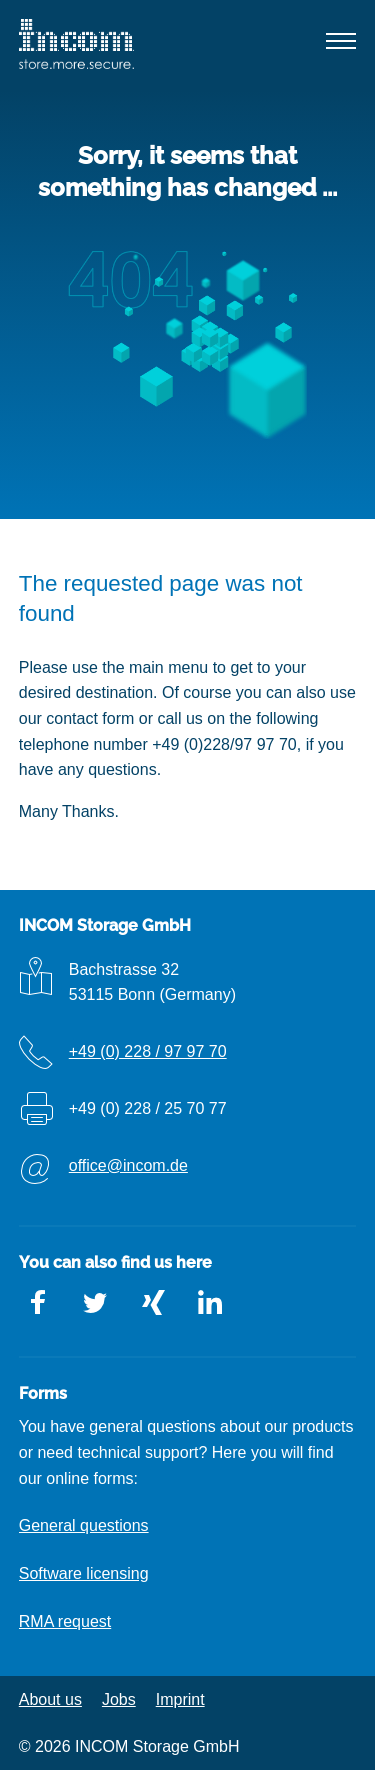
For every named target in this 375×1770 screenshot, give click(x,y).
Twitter (96, 1303)
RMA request (65, 1621)
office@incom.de (128, 1165)
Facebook (39, 1303)
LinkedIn (210, 1303)
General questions (84, 1525)
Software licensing (84, 1573)
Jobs (119, 1699)
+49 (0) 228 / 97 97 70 (148, 1051)
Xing (153, 1303)
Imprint (180, 1699)
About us (50, 1699)
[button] (342, 45)
